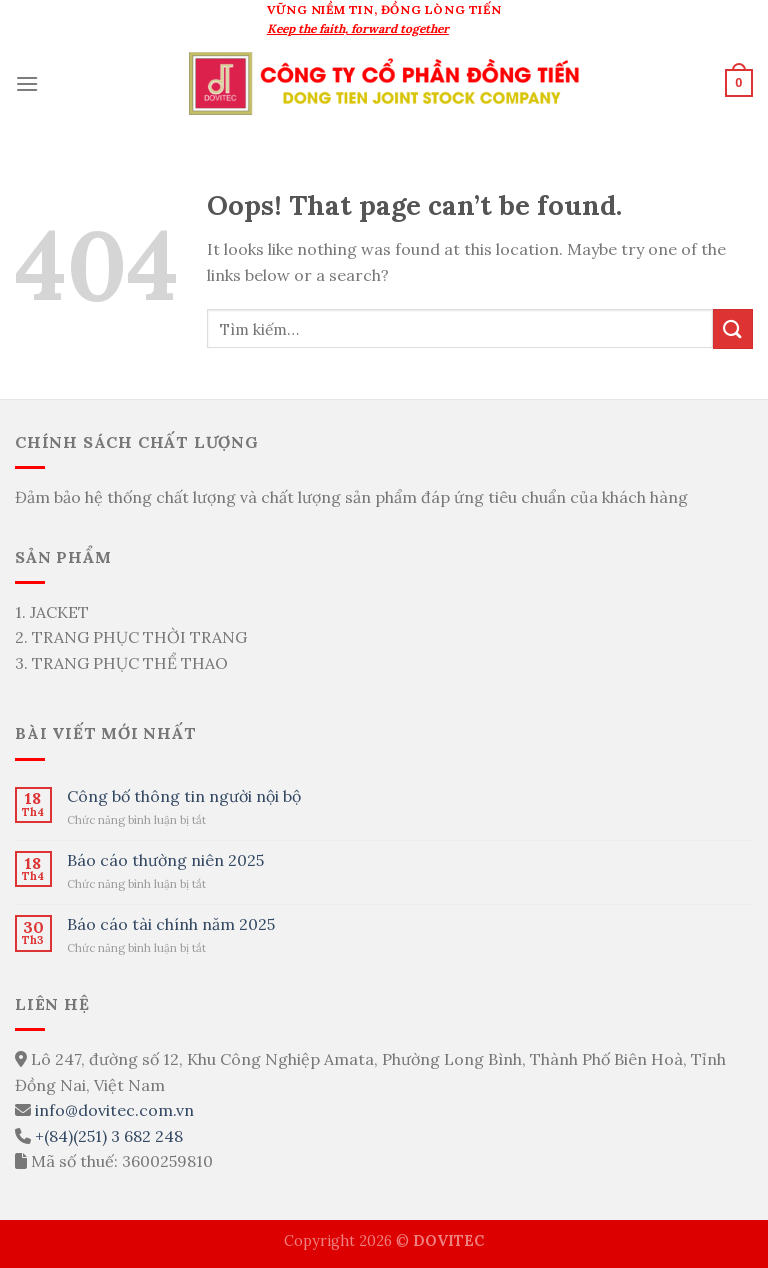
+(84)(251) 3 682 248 (109, 1136)
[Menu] (27, 83)
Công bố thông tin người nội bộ (184, 796)
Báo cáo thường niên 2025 (165, 860)
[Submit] (733, 328)
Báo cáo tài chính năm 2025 (171, 924)
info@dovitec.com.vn (114, 1110)
